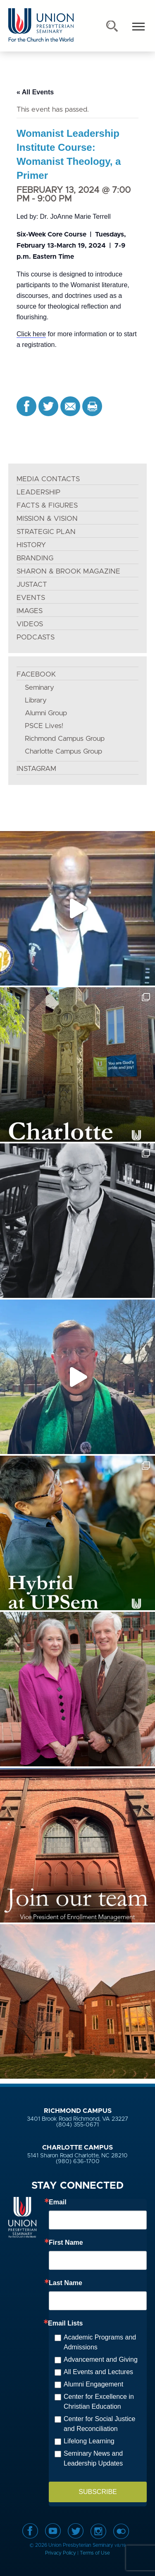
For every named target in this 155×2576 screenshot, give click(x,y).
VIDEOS (30, 624)
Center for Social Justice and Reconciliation (99, 2423)
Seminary (39, 687)
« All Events (35, 92)
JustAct (32, 584)
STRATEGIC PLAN (46, 531)
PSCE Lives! (44, 725)
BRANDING (35, 558)
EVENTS (31, 597)
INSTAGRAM (36, 768)
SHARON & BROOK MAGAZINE (68, 571)
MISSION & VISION (47, 518)
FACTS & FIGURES (47, 505)
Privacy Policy (60, 2552)
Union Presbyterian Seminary (41, 25)
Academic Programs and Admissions (100, 2342)
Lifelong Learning (89, 2441)
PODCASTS (36, 637)
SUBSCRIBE (98, 2491)
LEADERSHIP (38, 492)
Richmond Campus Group (65, 738)
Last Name (65, 2283)
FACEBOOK (36, 674)
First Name (66, 2242)
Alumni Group (46, 713)
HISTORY (31, 544)
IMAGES (30, 610)
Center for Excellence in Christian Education (99, 2401)
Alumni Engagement (93, 2384)
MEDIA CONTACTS (48, 478)
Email (58, 2202)
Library (36, 700)
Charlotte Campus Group (63, 751)
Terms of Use (95, 2552)
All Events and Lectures (98, 2371)
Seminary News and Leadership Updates (93, 2458)
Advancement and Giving (101, 2359)
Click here (31, 333)
